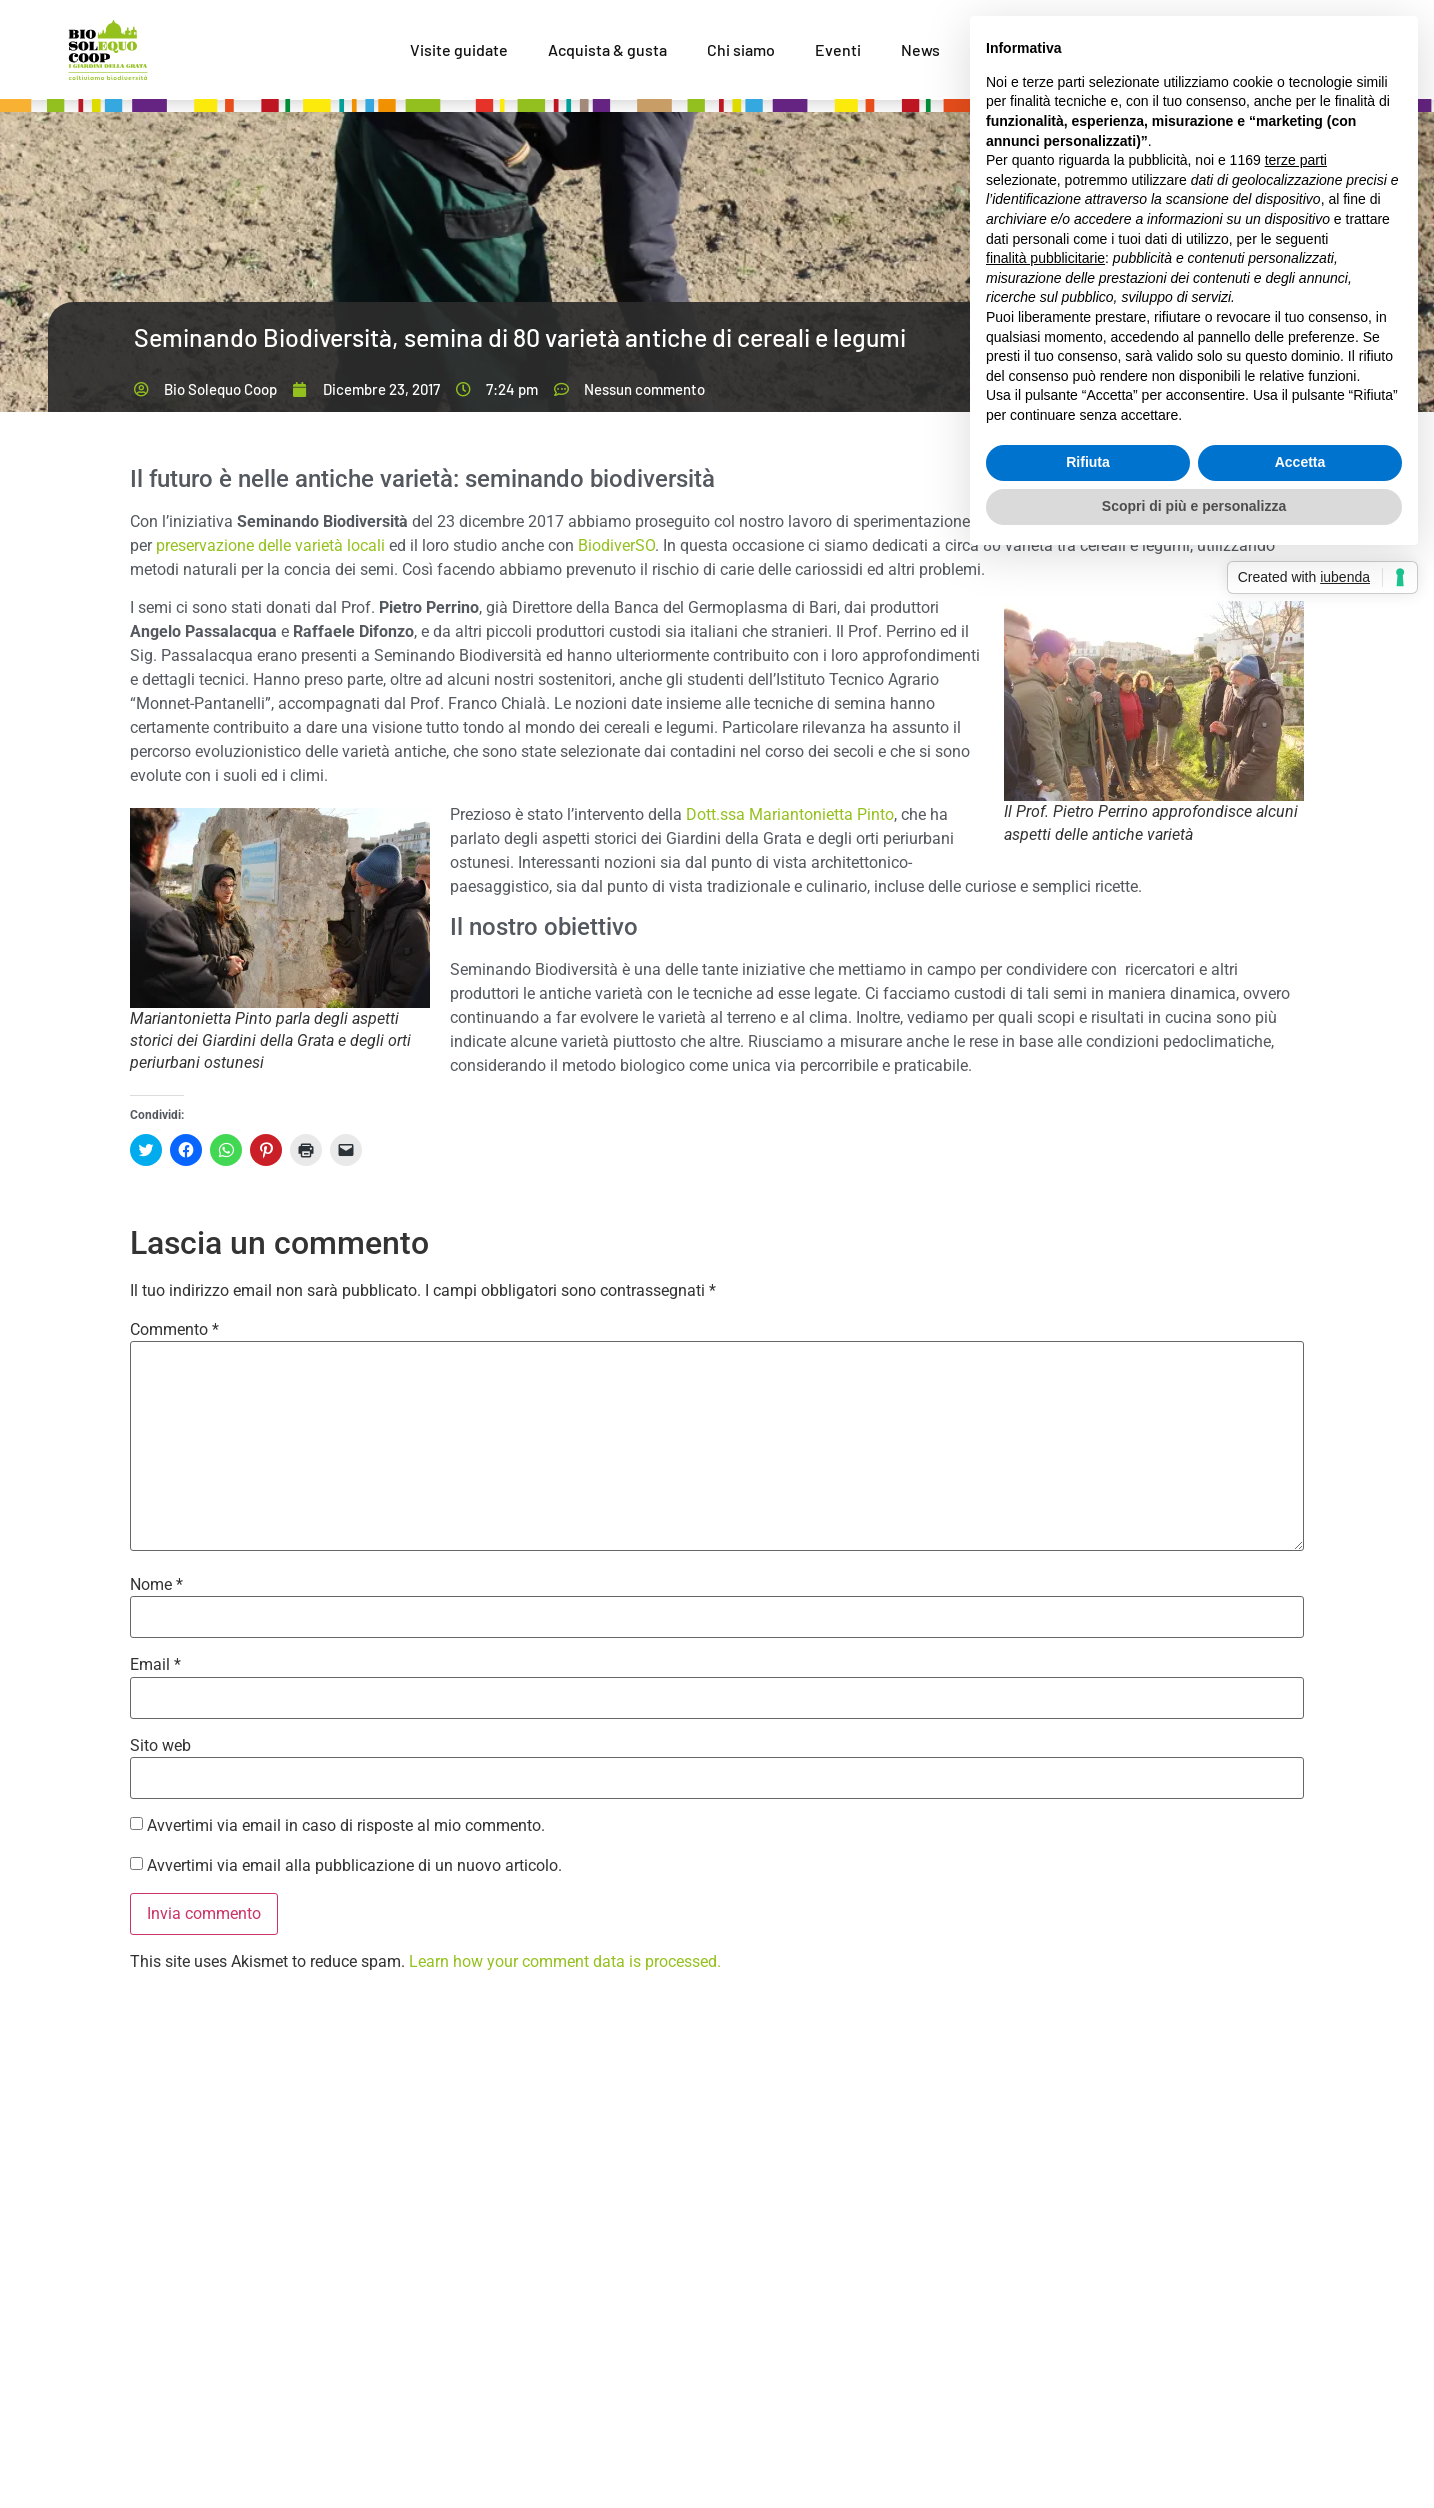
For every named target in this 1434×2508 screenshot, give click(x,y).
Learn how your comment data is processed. (565, 1961)
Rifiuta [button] (1088, 462)
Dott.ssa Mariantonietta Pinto (790, 814)
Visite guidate (459, 49)
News (920, 49)
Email (155, 1665)
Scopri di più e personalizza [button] (1194, 506)
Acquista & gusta (607, 49)
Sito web (160, 1746)
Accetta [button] (1300, 462)
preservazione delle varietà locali (270, 545)
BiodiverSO (616, 545)
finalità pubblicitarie (1045, 258)
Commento (174, 1330)
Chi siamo (741, 49)
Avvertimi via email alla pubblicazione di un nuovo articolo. (354, 1865)
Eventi (838, 49)
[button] (1154, 701)
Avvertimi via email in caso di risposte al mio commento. (346, 1825)
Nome (156, 1585)
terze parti (1296, 160)
